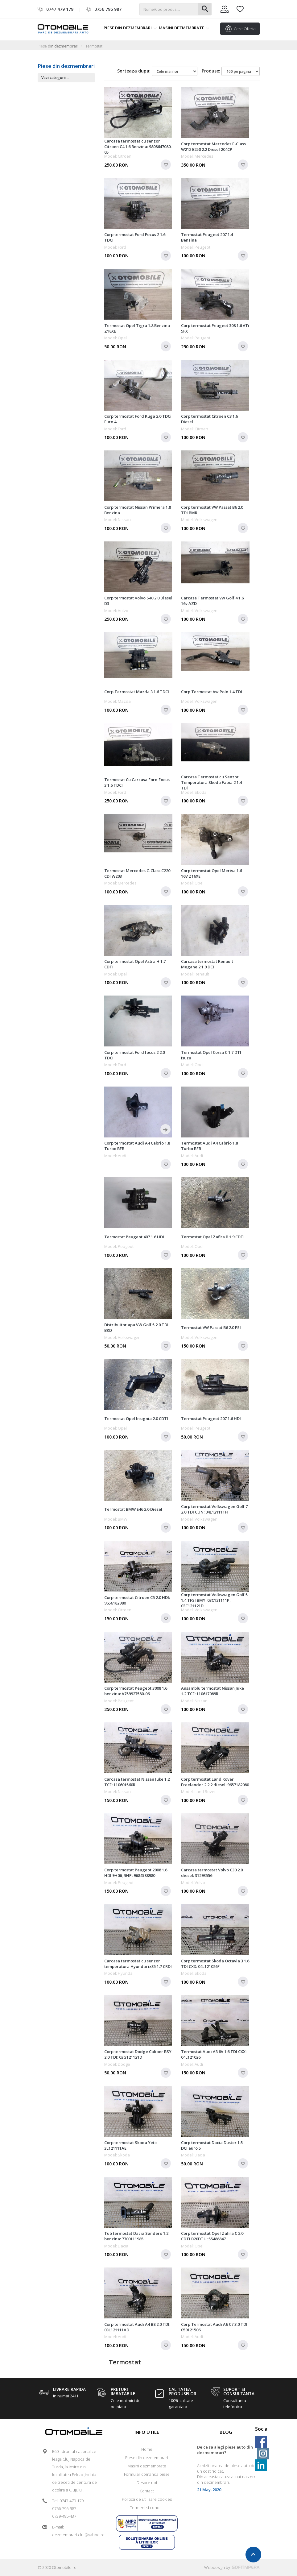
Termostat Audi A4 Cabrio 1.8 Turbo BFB (209, 1145)
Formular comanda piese (147, 2474)
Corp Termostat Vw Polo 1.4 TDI (211, 691)
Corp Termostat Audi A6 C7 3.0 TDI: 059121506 (214, 2327)
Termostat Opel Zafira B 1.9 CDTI (213, 1237)
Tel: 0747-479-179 (68, 2501)
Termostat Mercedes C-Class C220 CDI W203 (137, 873)
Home (146, 2449)
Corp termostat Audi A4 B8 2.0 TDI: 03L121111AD (137, 2327)
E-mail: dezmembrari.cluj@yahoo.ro (76, 2530)
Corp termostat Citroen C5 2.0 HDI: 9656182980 (137, 1600)
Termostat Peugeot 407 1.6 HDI (134, 1237)
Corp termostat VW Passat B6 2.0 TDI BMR (212, 510)
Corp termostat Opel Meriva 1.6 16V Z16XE (211, 873)
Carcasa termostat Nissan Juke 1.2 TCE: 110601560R (137, 1781)
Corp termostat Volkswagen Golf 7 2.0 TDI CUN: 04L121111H (214, 1509)
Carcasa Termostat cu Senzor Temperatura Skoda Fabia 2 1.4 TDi (211, 782)
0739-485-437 (64, 2516)
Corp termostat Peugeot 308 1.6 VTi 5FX (215, 328)
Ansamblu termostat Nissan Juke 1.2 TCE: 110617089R (212, 1690)
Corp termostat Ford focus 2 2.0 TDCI (134, 1055)
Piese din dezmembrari (130, 28)
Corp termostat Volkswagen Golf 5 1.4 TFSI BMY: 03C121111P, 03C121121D (214, 1600)
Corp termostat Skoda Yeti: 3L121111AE (130, 2145)
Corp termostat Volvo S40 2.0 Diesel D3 (138, 600)
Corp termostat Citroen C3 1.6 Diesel (209, 419)
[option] (226, 2471)
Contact (147, 2491)
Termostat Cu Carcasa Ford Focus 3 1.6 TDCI (137, 782)
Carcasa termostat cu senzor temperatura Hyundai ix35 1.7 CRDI (138, 1963)
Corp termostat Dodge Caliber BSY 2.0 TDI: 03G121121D (137, 2054)
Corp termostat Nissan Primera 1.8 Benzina (137, 510)
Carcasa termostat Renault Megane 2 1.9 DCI (207, 964)
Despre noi (147, 2482)
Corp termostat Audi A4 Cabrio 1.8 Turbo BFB (137, 1145)
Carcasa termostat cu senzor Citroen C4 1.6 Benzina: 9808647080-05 (138, 146)
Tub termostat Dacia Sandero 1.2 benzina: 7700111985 (136, 2236)
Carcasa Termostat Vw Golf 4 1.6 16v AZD (212, 600)
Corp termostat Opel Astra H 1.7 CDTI (135, 964)
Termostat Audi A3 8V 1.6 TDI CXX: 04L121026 (213, 2054)
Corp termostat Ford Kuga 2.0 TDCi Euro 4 (137, 419)
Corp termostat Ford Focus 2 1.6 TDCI (134, 237)
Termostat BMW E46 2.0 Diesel (133, 1509)
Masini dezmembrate (184, 28)
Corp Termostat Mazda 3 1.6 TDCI (136, 691)
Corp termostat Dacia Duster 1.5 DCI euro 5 (212, 2145)
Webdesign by (232, 2567)
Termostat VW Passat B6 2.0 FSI (211, 1327)
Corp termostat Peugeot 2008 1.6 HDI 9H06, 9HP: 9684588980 (135, 1872)
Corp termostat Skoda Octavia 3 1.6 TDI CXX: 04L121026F (215, 1963)
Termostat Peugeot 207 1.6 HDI (211, 1418)
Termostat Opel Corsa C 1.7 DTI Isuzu (211, 1055)
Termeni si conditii (146, 2507)
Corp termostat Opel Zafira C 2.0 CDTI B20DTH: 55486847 (212, 2236)
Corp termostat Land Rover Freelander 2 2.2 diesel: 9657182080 (215, 1781)
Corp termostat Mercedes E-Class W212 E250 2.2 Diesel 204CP (213, 146)
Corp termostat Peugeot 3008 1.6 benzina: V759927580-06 (135, 1690)
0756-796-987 (64, 2508)
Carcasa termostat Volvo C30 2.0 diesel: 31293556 (212, 1872)
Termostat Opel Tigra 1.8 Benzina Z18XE (137, 328)
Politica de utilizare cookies (147, 2499)
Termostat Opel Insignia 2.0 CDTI (136, 1418)
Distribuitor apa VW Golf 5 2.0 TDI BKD (136, 1327)
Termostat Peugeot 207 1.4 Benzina (207, 237)
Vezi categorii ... (55, 77)
